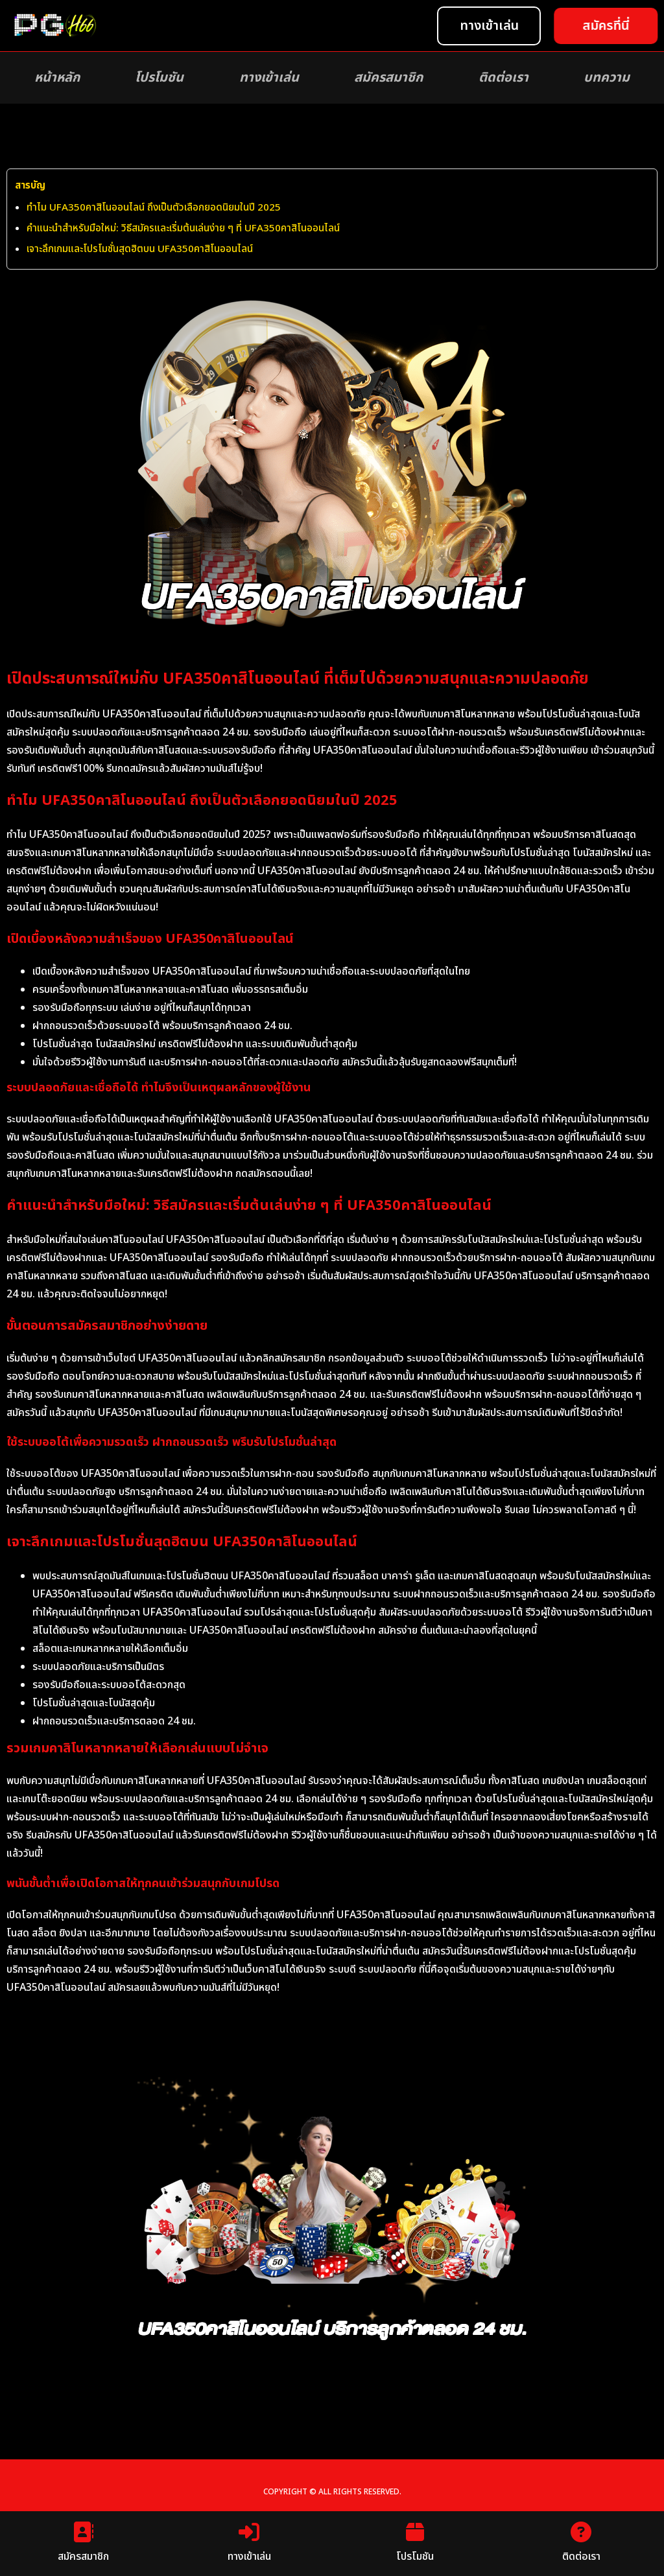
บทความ (607, 78)
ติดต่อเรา (503, 78)
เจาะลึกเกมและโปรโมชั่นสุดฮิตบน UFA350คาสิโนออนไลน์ (140, 249)
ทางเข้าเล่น (269, 78)
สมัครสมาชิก (388, 78)
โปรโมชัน (159, 78)
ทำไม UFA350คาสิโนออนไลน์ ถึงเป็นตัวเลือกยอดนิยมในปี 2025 (154, 207)
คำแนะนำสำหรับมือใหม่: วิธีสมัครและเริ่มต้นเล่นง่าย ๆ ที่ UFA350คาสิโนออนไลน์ (183, 228)
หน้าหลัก (57, 78)
